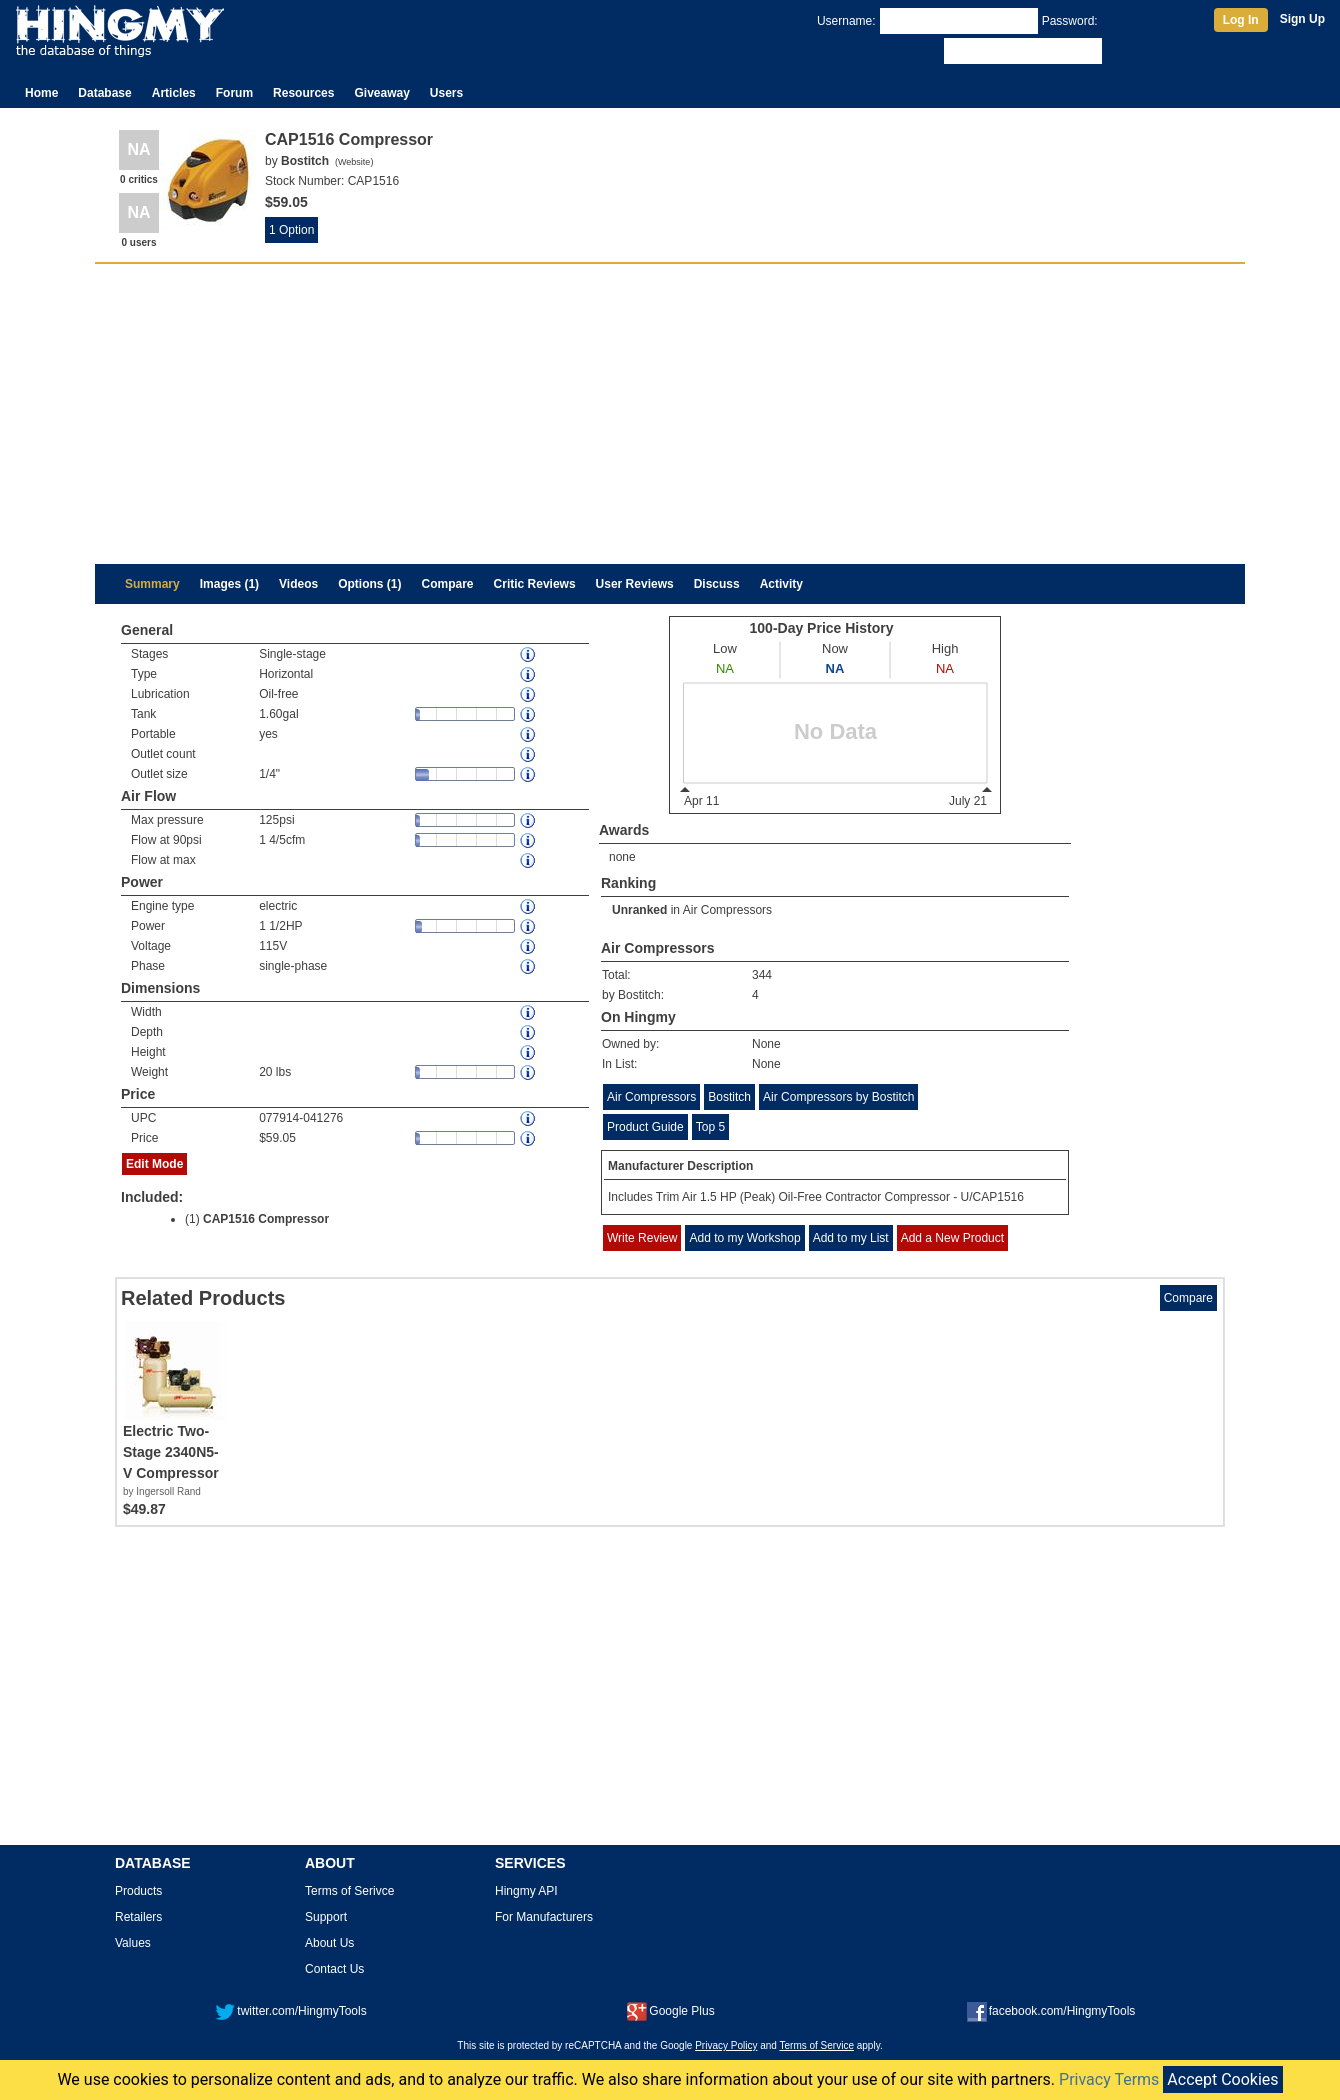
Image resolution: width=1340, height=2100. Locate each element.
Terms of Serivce (349, 1891)
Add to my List (851, 1238)
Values (133, 1943)
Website (354, 162)
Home (41, 93)
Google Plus (670, 2011)
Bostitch (729, 1097)
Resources (303, 93)
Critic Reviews (535, 584)
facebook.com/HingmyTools (1051, 2011)
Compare (448, 584)
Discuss (717, 584)
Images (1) (229, 584)
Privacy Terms (1109, 2079)
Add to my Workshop (744, 1238)
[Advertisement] (670, 414)
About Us (329, 1943)
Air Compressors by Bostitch (838, 1097)
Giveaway (381, 93)
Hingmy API (526, 1891)
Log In (1241, 20)
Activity (781, 584)
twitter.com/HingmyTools (290, 2011)
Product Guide (645, 1127)
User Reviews (635, 584)
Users (446, 93)
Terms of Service (817, 2045)
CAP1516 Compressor (266, 1219)
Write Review (642, 1238)
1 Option (291, 230)
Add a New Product (952, 1238)
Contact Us (334, 1969)
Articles (174, 93)
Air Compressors (727, 910)
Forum (234, 93)
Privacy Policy (726, 2045)
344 (762, 975)
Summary (152, 584)
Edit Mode (154, 1164)
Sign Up (1302, 19)
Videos (298, 584)
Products (138, 1891)
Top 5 (710, 1127)
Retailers (138, 1917)
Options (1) (369, 584)
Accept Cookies (1222, 2079)
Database (104, 93)
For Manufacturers (544, 1917)
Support (326, 1917)
